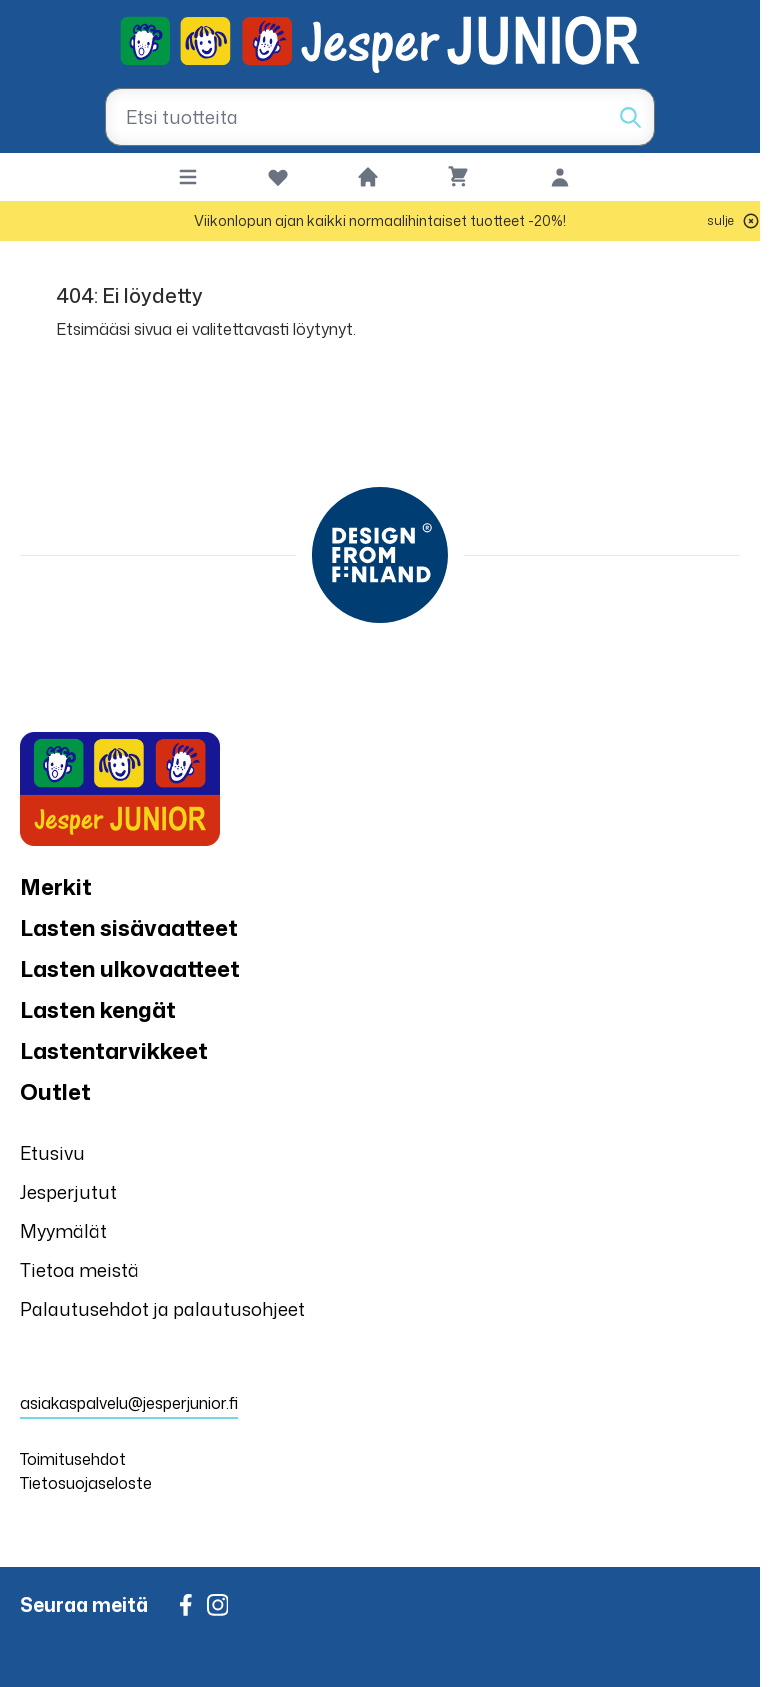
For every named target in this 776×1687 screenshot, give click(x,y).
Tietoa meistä (79, 1270)
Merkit (56, 886)
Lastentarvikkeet (114, 1050)
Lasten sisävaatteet (129, 927)
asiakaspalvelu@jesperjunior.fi (129, 1403)
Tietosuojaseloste (86, 1483)
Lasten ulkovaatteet (130, 968)
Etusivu (52, 1153)
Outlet (55, 1091)
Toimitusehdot (73, 1459)
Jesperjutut (68, 1192)
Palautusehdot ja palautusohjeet (162, 1309)
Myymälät (63, 1231)
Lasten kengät (98, 1009)
